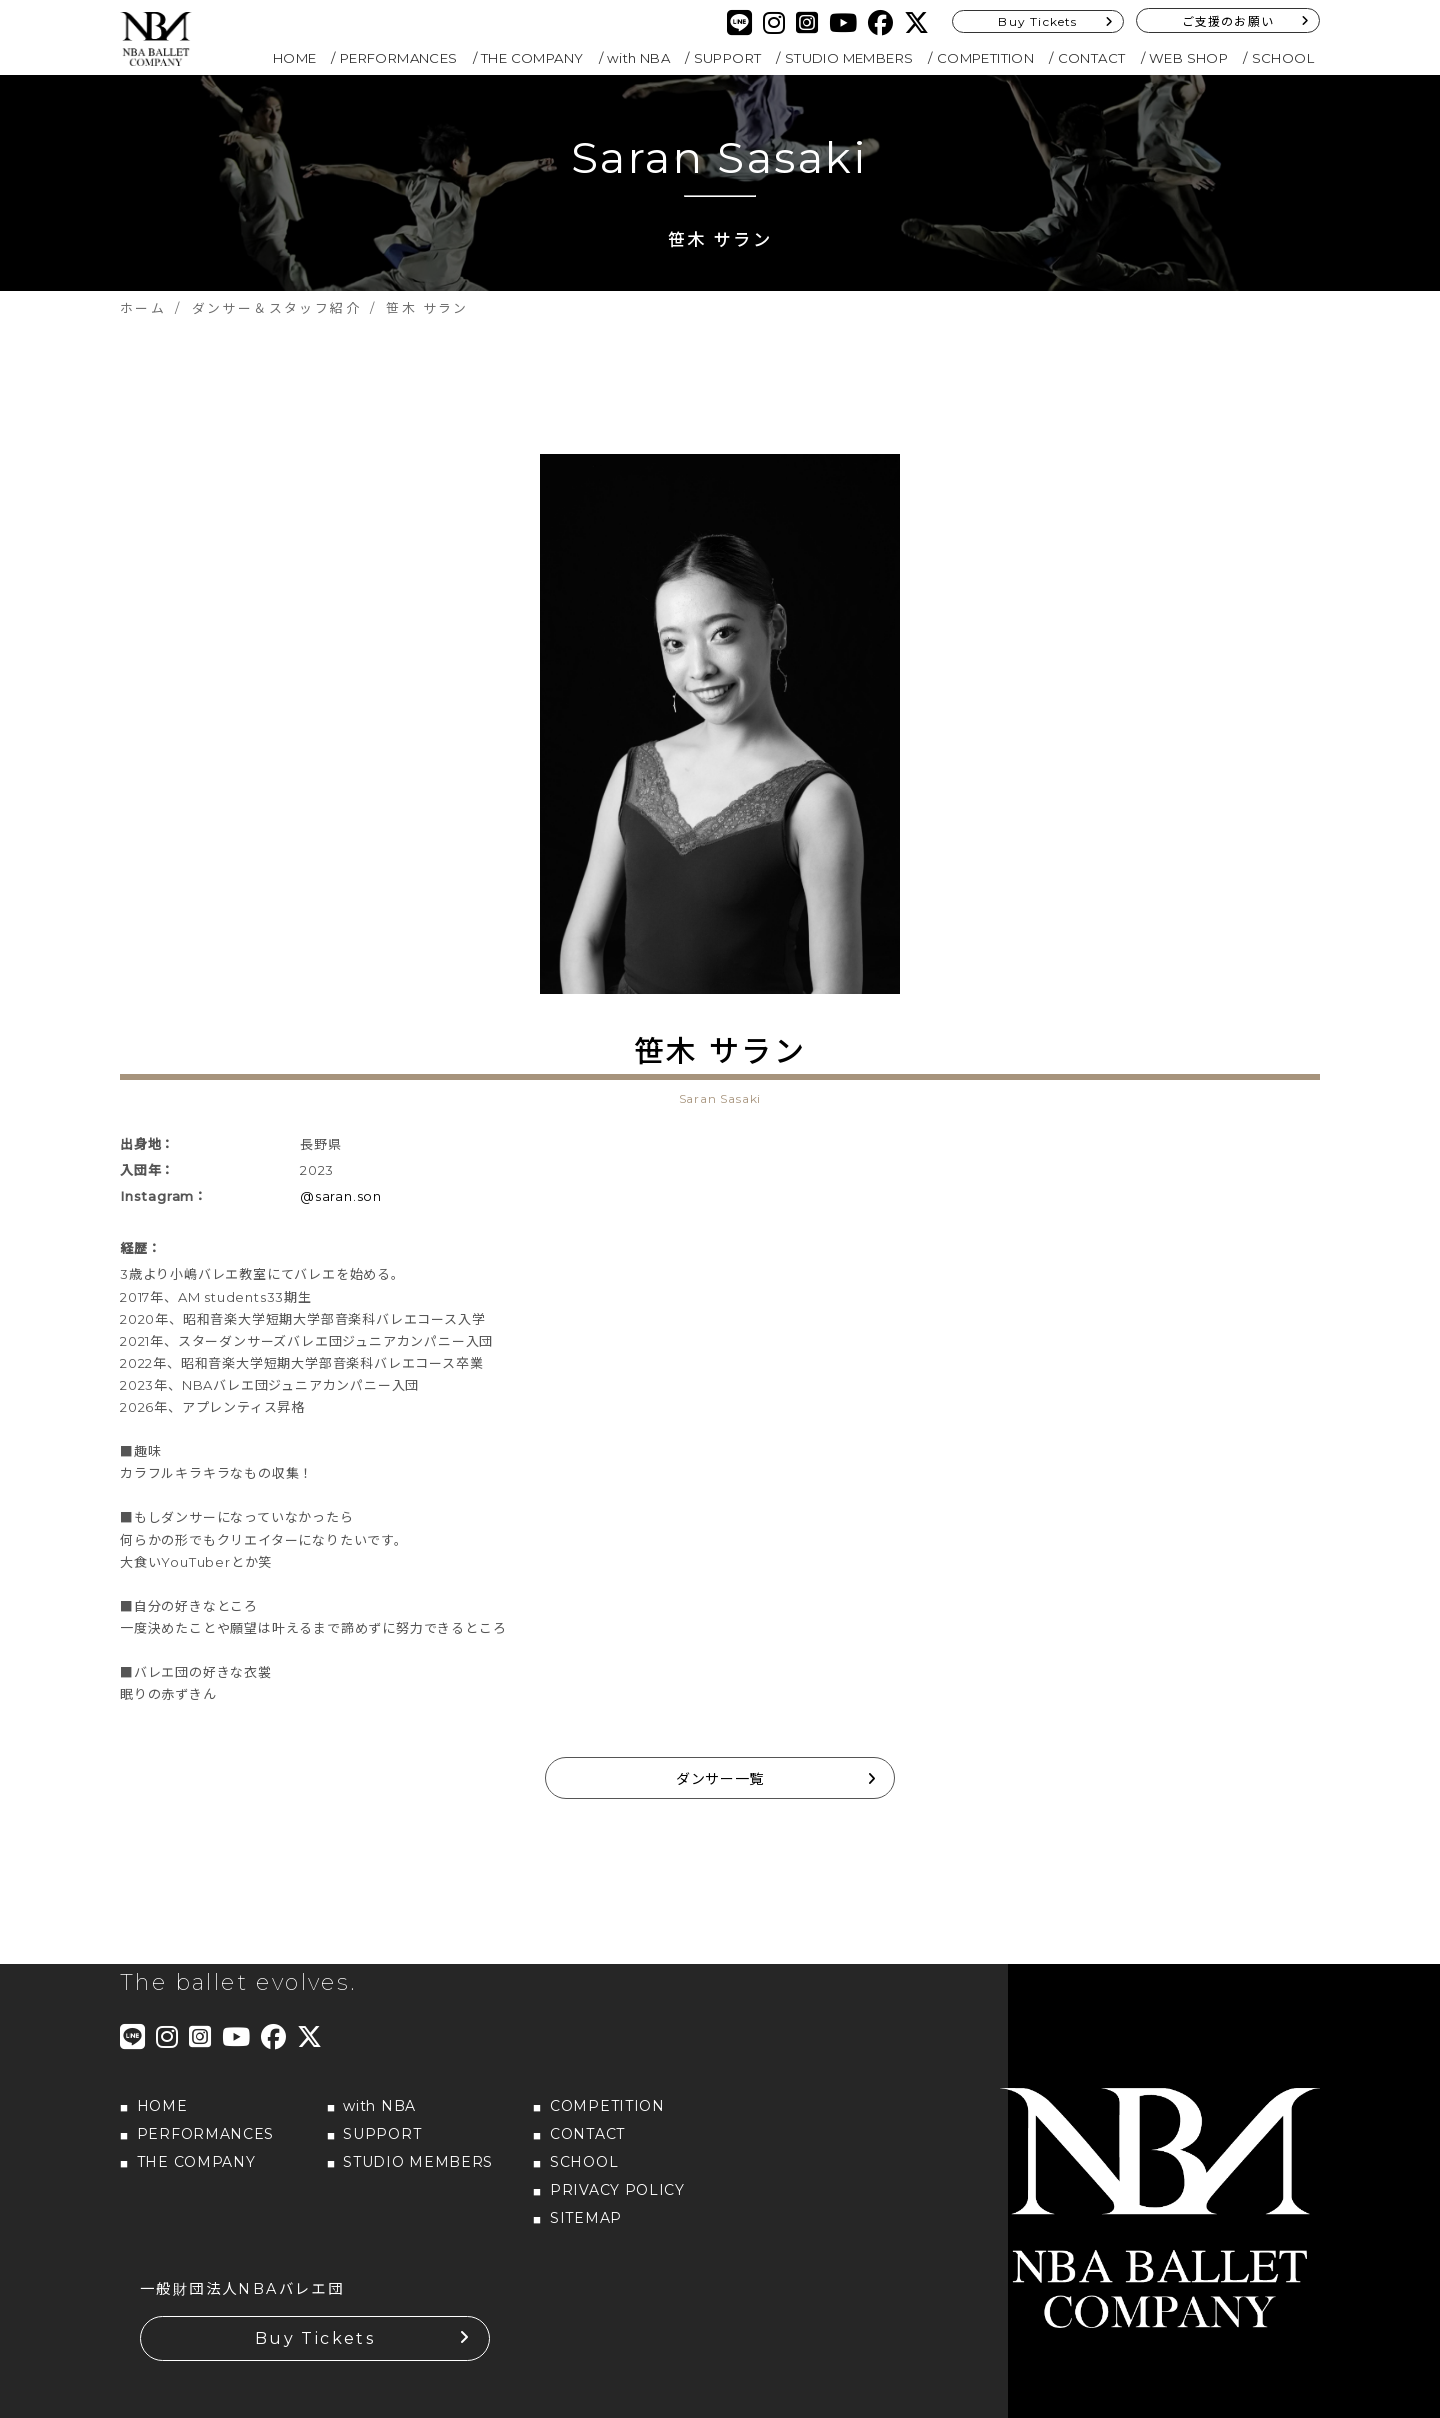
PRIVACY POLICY (617, 2190)
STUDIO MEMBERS (849, 58)
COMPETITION (985, 58)
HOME (295, 58)
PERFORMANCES (399, 58)
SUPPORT (728, 58)
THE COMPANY (532, 58)
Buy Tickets (1037, 21)
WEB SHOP (1188, 58)
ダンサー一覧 (720, 1779)
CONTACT (1092, 58)
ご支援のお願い (1228, 21)
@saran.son (341, 1196)
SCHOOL (1283, 58)
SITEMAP (586, 2218)
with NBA (638, 58)
